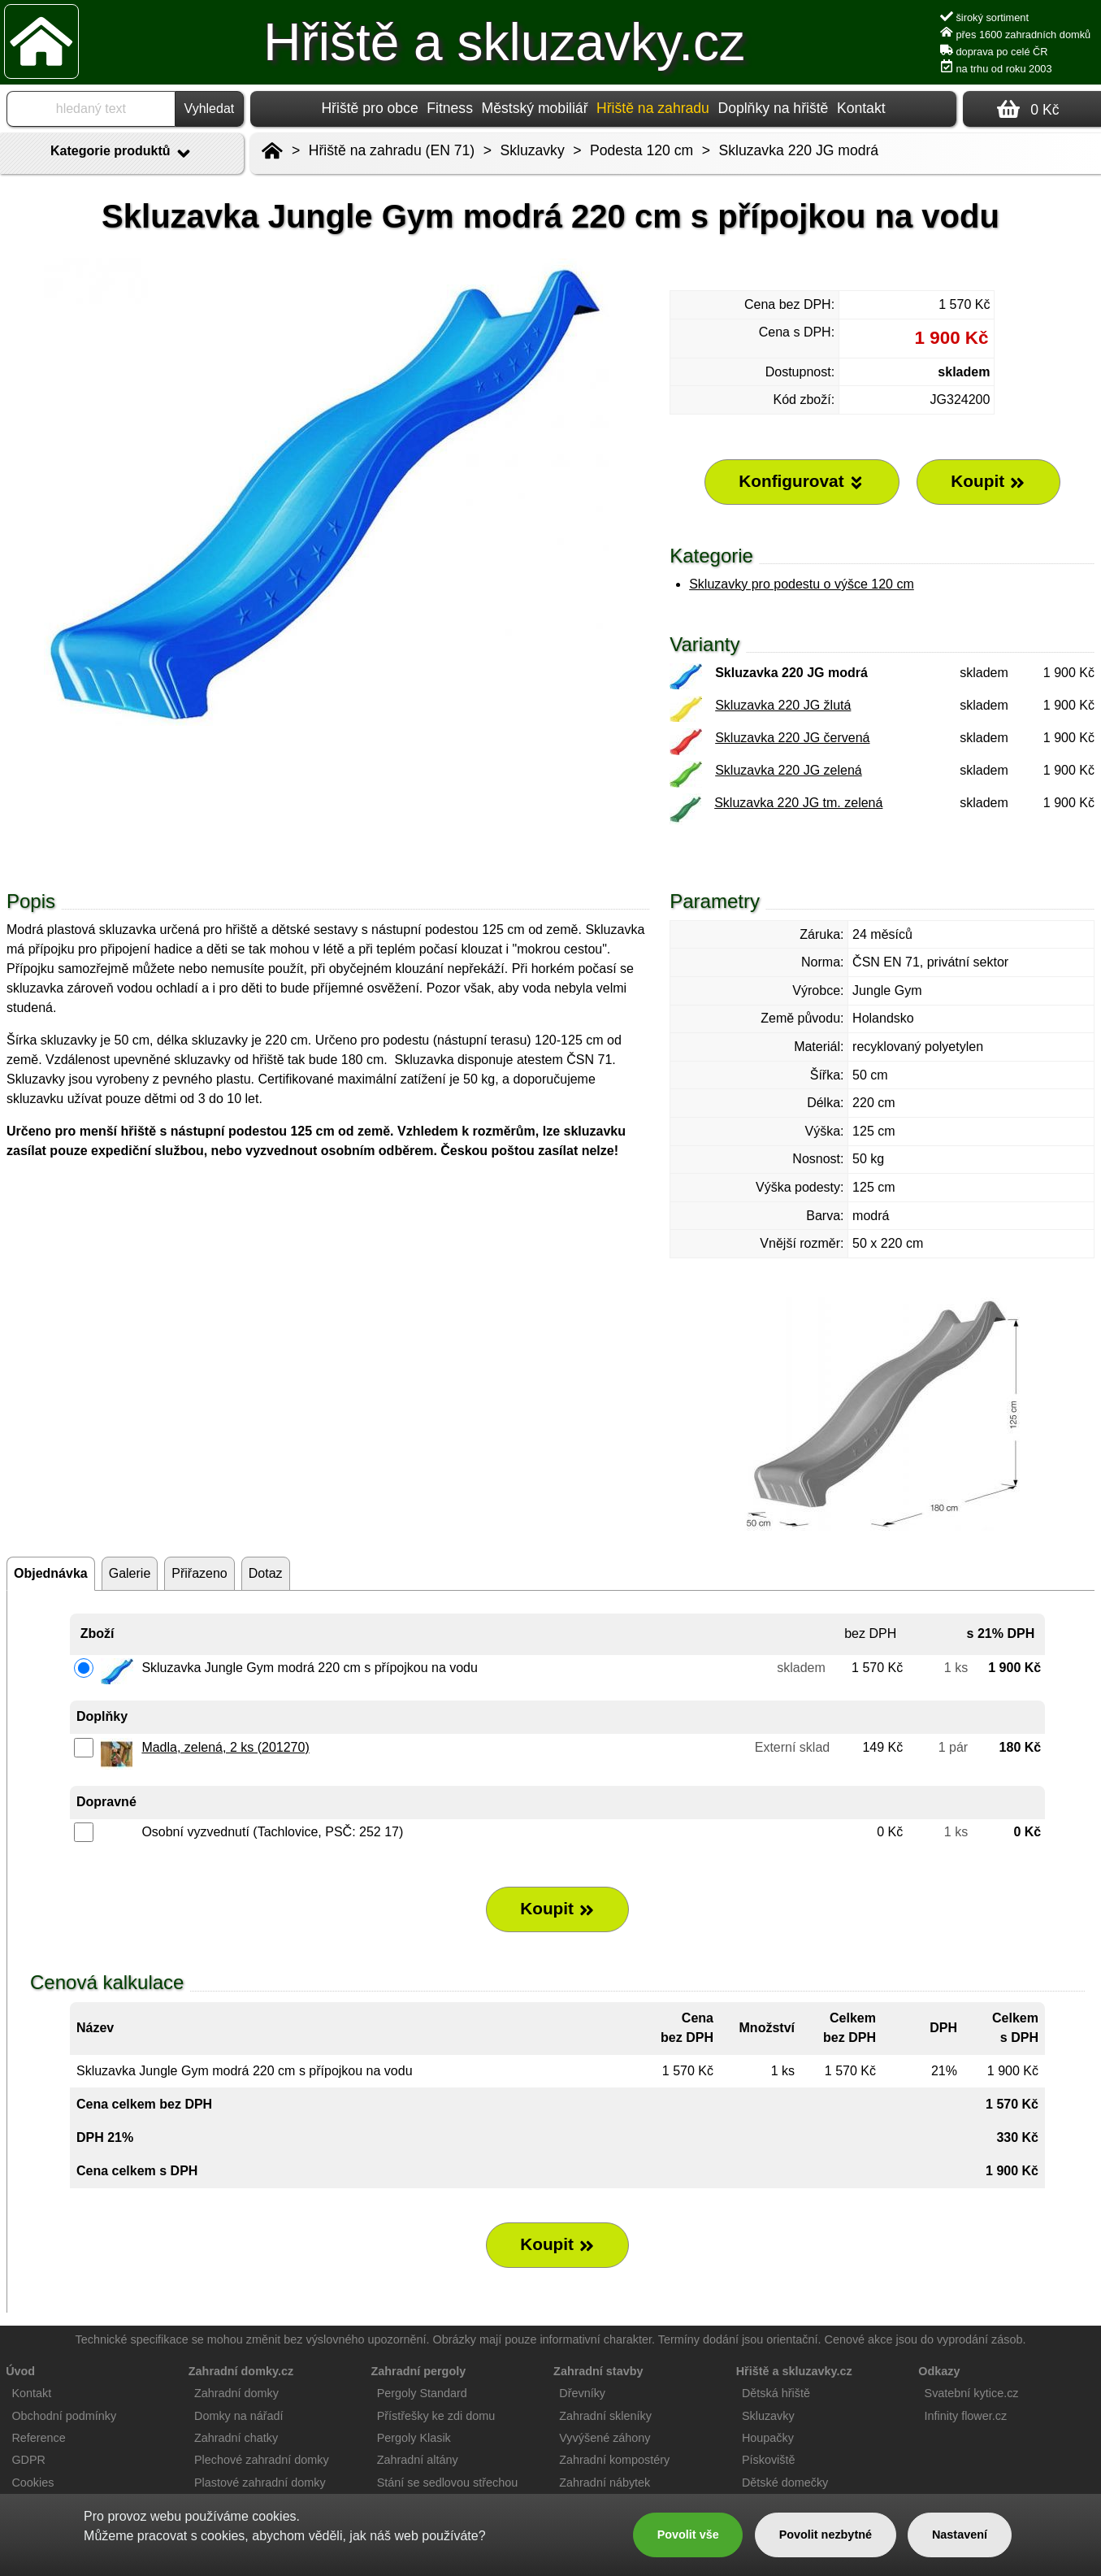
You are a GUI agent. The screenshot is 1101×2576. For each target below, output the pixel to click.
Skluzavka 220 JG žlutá (783, 705)
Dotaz (266, 1573)
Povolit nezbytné (825, 2534)
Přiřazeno (199, 1573)
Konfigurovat (802, 481)
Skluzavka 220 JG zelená (788, 770)
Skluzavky (533, 150)
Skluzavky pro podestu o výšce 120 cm (801, 584)
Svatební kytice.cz (972, 2393)
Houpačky (768, 2437)
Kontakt (861, 108)
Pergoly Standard (422, 2393)
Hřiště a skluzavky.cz (504, 42)
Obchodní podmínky (63, 2415)
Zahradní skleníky (605, 2415)
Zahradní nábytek (604, 2482)
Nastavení (959, 2534)
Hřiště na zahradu (652, 108)
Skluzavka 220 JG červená (792, 738)
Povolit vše (688, 2534)
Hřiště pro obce (369, 108)
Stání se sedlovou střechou (447, 2482)
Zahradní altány (417, 2459)
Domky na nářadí (239, 2415)
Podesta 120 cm (641, 150)
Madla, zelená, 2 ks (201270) (225, 1747)
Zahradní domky (236, 2393)
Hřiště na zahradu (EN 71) (392, 150)
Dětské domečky (785, 2482)
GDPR (28, 2459)
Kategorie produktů (121, 153)
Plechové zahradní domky (261, 2459)
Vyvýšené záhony (604, 2437)
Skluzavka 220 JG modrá (799, 150)
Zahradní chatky (236, 2437)
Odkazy (939, 2371)
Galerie (130, 1573)
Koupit (557, 1908)
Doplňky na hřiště (772, 108)
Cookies (32, 2482)
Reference (38, 2437)
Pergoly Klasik (414, 2437)
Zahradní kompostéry (614, 2459)
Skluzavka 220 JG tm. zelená (798, 803)
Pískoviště (768, 2459)
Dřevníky (582, 2393)
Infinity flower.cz (966, 2415)
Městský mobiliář (535, 108)
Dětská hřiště (776, 2393)
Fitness (450, 108)
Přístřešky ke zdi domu (436, 2415)
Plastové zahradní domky (260, 2482)
